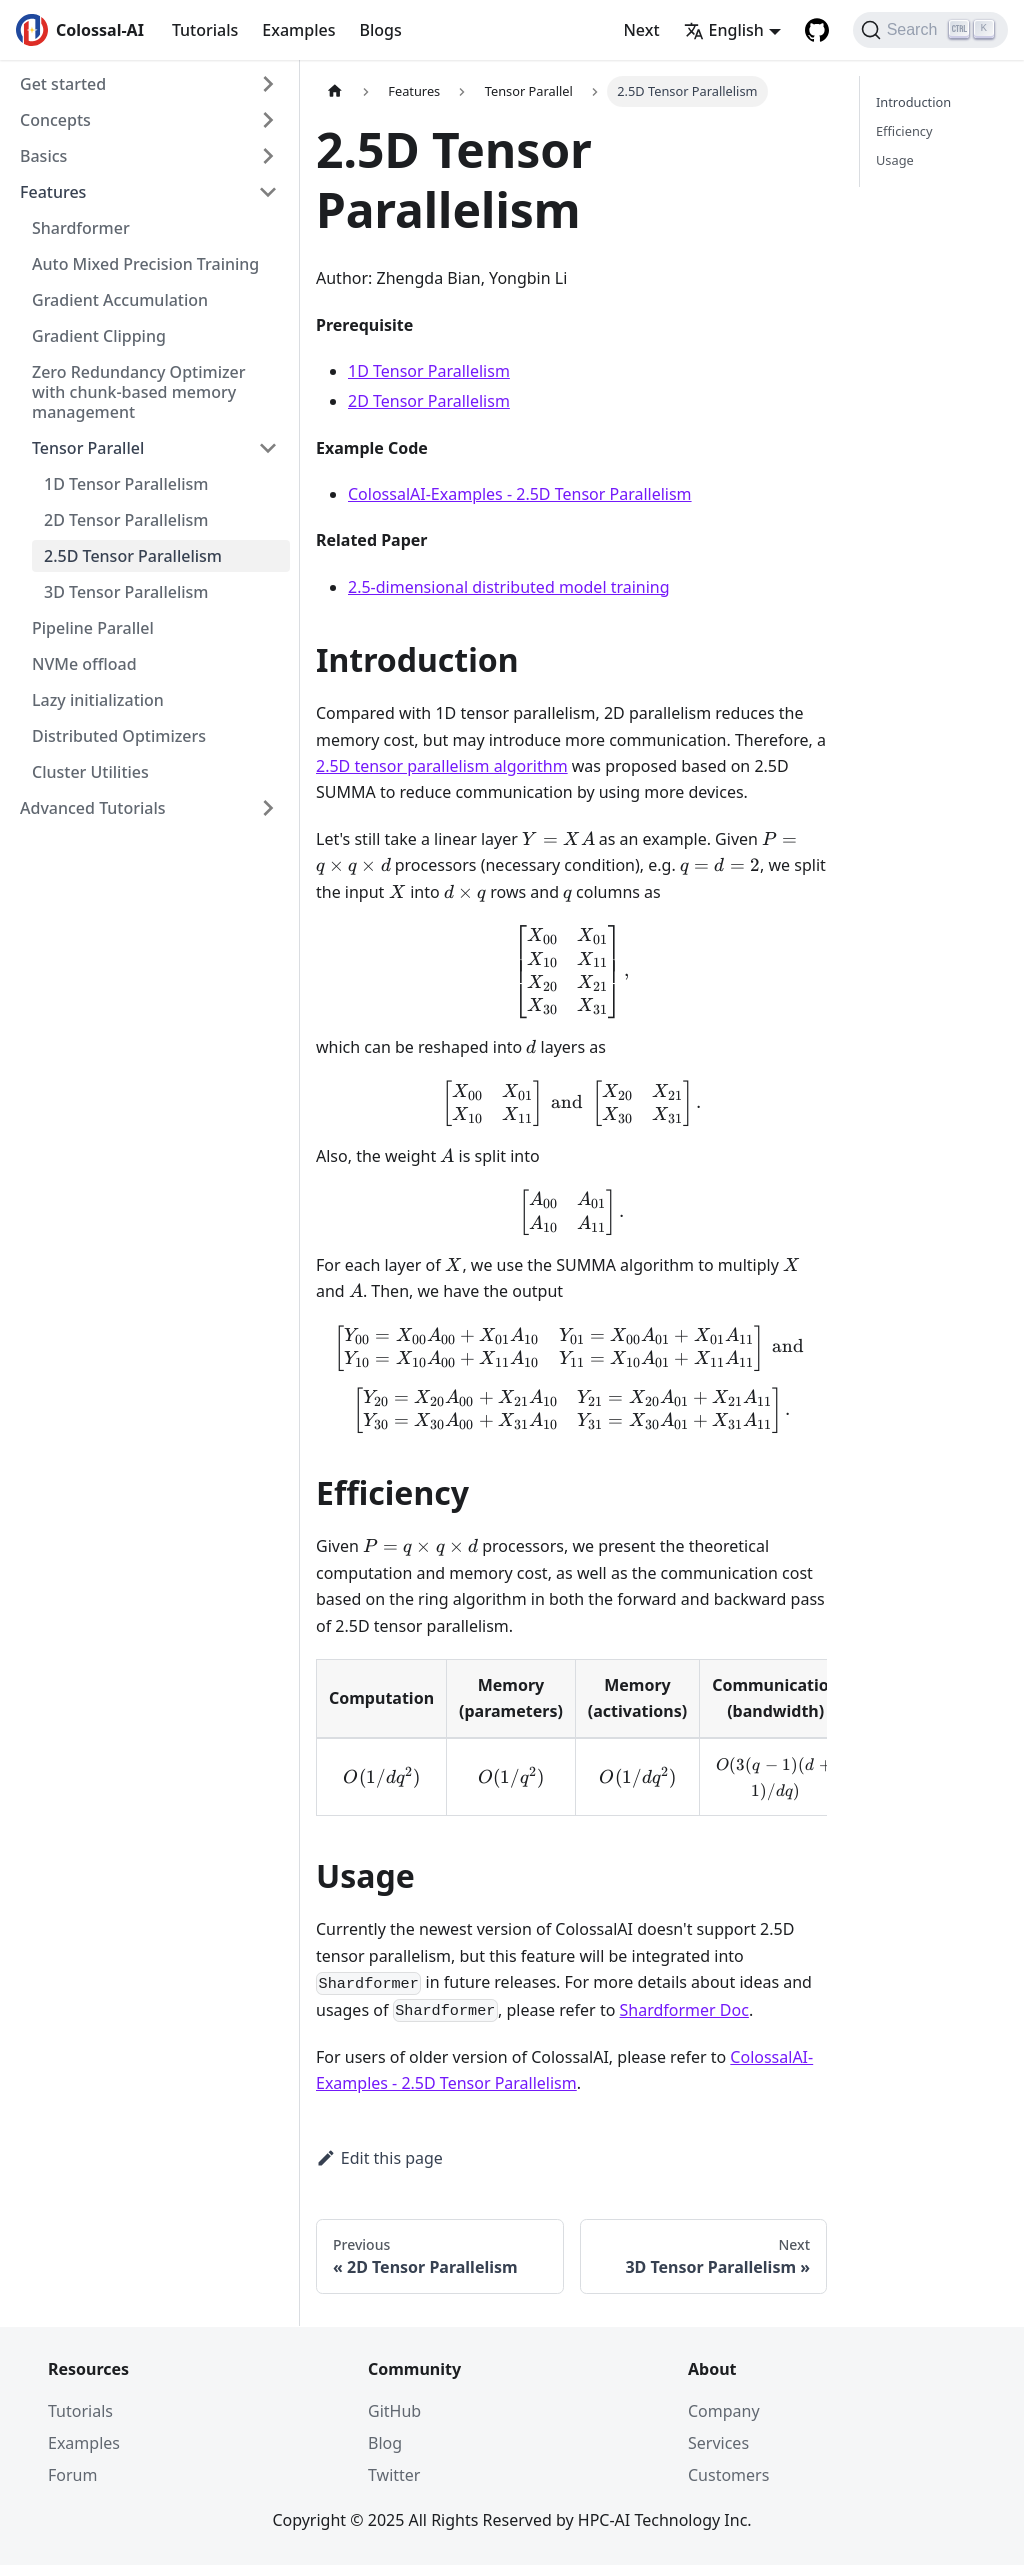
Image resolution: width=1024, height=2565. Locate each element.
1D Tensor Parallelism (126, 484)
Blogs (380, 30)
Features (53, 192)
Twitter (394, 2475)
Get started (63, 84)
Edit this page (379, 2158)
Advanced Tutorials (93, 808)
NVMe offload (84, 664)
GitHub (394, 2411)
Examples (298, 30)
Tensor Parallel (88, 448)
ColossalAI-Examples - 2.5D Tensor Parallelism (520, 494)
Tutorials (205, 30)
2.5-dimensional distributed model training (509, 587)
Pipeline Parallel (93, 628)
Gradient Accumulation (120, 300)
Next (641, 30)
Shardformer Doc (684, 2010)
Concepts (55, 120)
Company (724, 2411)
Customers (728, 2475)
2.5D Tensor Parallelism (133, 556)
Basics (43, 156)
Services (718, 2443)
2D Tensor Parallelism (126, 520)
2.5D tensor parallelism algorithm (442, 766)
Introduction (913, 102)
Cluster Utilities (90, 772)
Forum (72, 2475)
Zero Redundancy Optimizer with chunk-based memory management (139, 392)
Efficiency (904, 131)
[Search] (930, 30)
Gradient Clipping (99, 336)
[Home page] (335, 91)
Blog (385, 2443)
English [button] (724, 30)
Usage (895, 160)
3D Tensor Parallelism (126, 592)
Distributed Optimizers (119, 736)
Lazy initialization (98, 700)
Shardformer (81, 228)
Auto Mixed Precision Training (145, 264)
